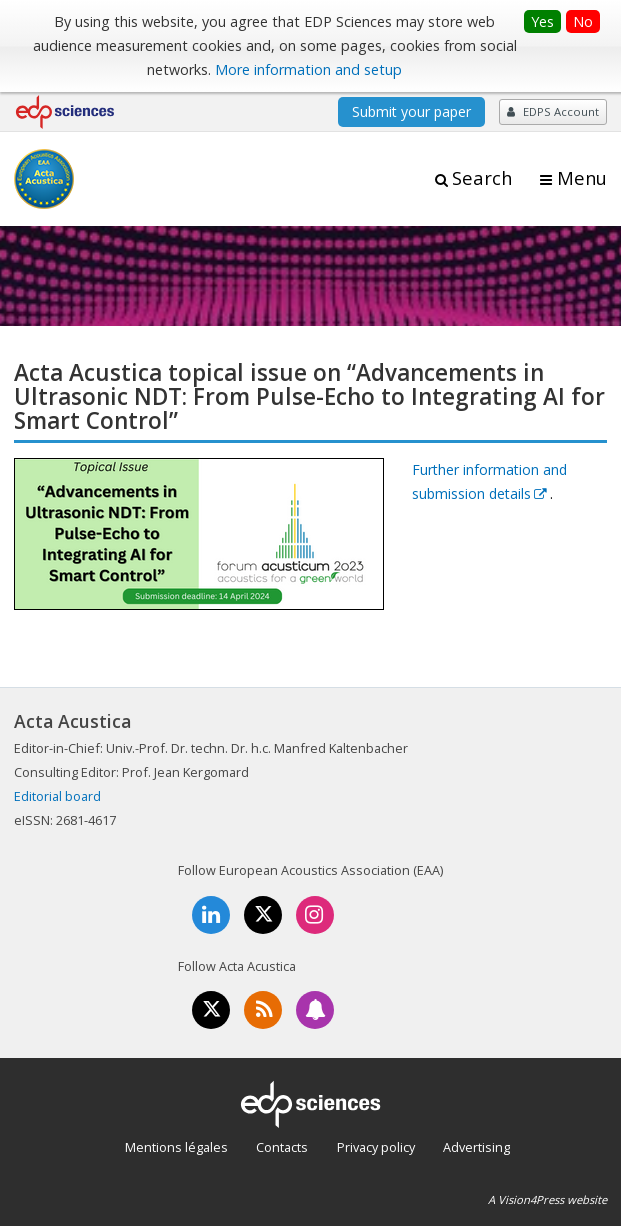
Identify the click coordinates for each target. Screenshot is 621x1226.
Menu (582, 178)
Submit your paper (411, 111)
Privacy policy (376, 1147)
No (583, 21)
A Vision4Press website (547, 1199)
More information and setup (308, 69)
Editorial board (57, 796)
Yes (542, 21)
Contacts (282, 1147)
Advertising (476, 1147)
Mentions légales (176, 1147)
